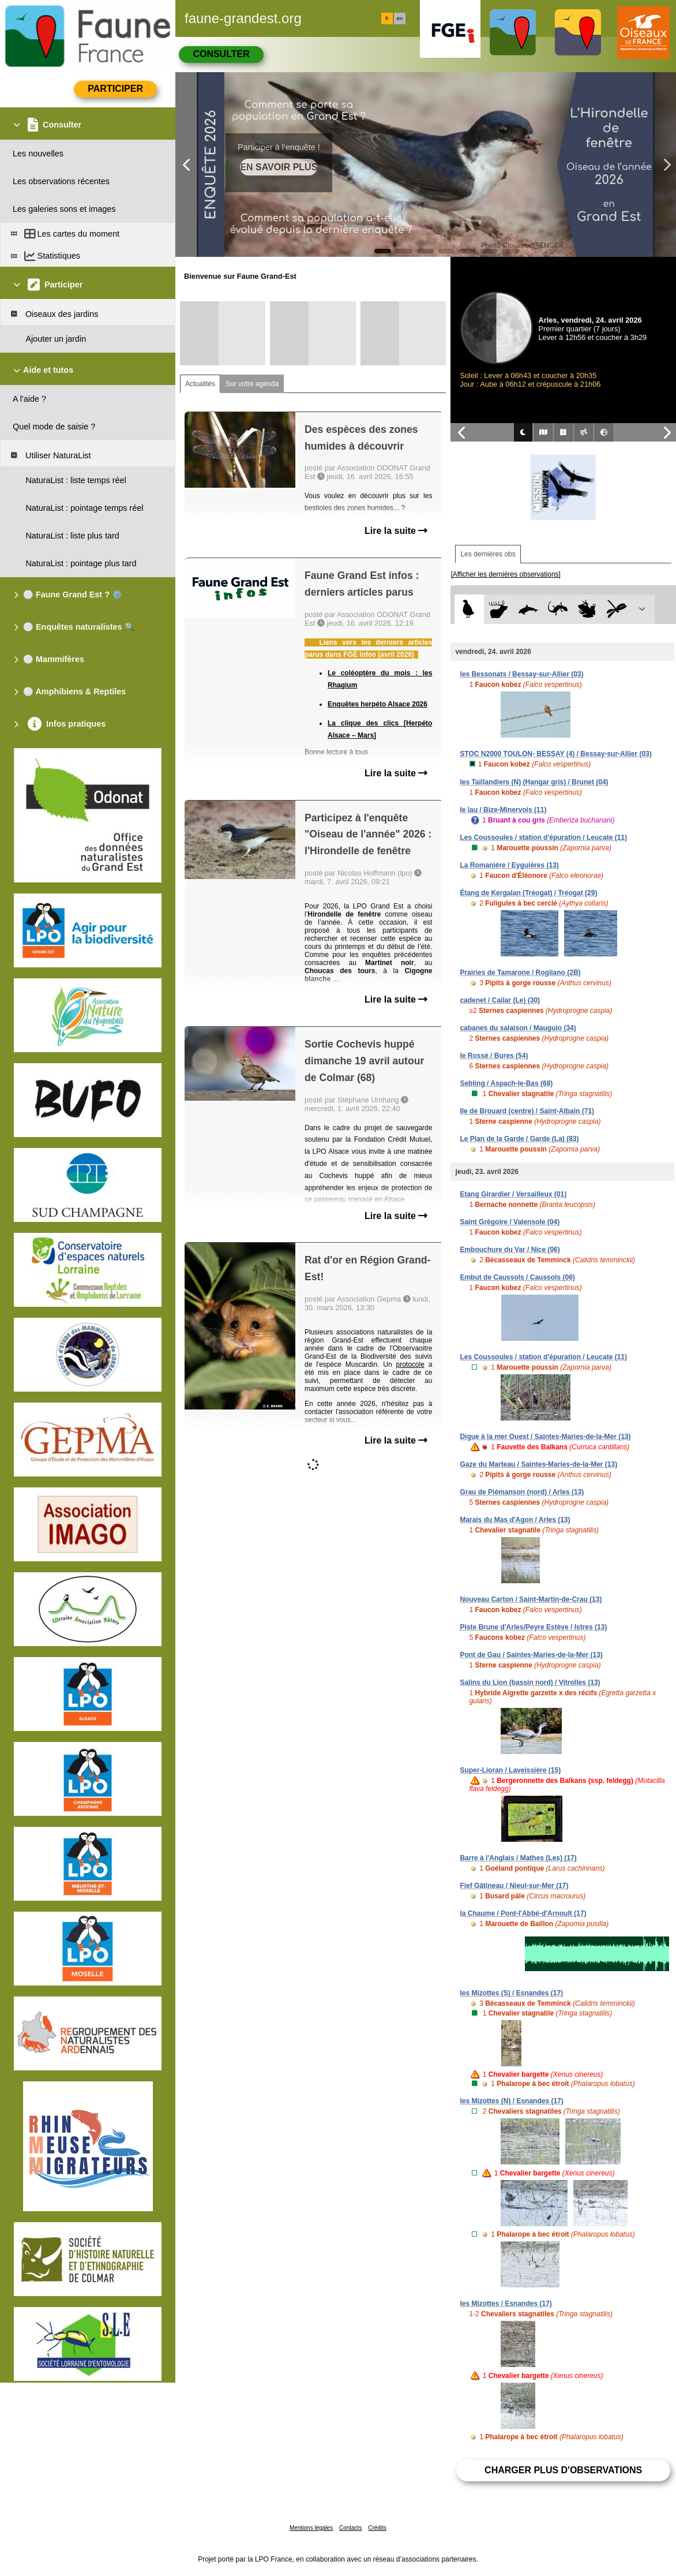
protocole (410, 1364)
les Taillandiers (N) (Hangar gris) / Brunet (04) (534, 782)
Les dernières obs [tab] (487, 554)
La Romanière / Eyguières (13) (509, 865)
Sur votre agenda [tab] (252, 384)
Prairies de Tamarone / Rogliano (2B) (520, 973)
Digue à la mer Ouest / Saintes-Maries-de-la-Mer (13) (545, 1437)
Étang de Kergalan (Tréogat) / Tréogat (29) (528, 893)
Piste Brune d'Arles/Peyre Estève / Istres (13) (533, 1627)
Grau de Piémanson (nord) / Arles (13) (522, 1492)
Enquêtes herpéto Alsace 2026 (377, 704)
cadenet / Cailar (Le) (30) (500, 1000)
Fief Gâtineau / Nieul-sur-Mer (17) (514, 1886)
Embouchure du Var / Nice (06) (509, 1250)
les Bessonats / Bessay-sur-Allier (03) (521, 674)
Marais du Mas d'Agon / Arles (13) (515, 1520)
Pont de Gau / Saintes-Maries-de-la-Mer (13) (531, 1655)
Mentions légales (311, 2528)
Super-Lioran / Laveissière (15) (510, 1770)
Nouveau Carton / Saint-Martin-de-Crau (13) (531, 1599)
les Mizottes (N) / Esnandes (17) (511, 2101)
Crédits (377, 2528)
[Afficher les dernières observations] (505, 574)
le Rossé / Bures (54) (494, 1056)
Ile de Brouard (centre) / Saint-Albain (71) (527, 1111)
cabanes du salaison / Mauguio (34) (518, 1028)
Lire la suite (396, 530)
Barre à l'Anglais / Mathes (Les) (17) (518, 1858)
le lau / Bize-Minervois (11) (503, 810)
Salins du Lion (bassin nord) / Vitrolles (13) (530, 1682)
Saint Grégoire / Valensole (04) (509, 1222)
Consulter (221, 54)
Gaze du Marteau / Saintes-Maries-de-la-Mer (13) (538, 1464)
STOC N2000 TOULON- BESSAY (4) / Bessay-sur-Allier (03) (555, 754)
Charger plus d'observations (563, 2470)
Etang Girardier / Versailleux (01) (513, 1194)
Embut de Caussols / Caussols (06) (517, 1277)
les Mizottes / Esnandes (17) (505, 2304)
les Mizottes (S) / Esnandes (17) (511, 1993)
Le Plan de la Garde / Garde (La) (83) (519, 1139)
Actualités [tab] (200, 384)
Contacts (350, 2528)
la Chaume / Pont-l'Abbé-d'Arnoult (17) (523, 1913)
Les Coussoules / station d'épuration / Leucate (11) (543, 837)
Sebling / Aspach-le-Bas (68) (506, 1083)
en (400, 18)
